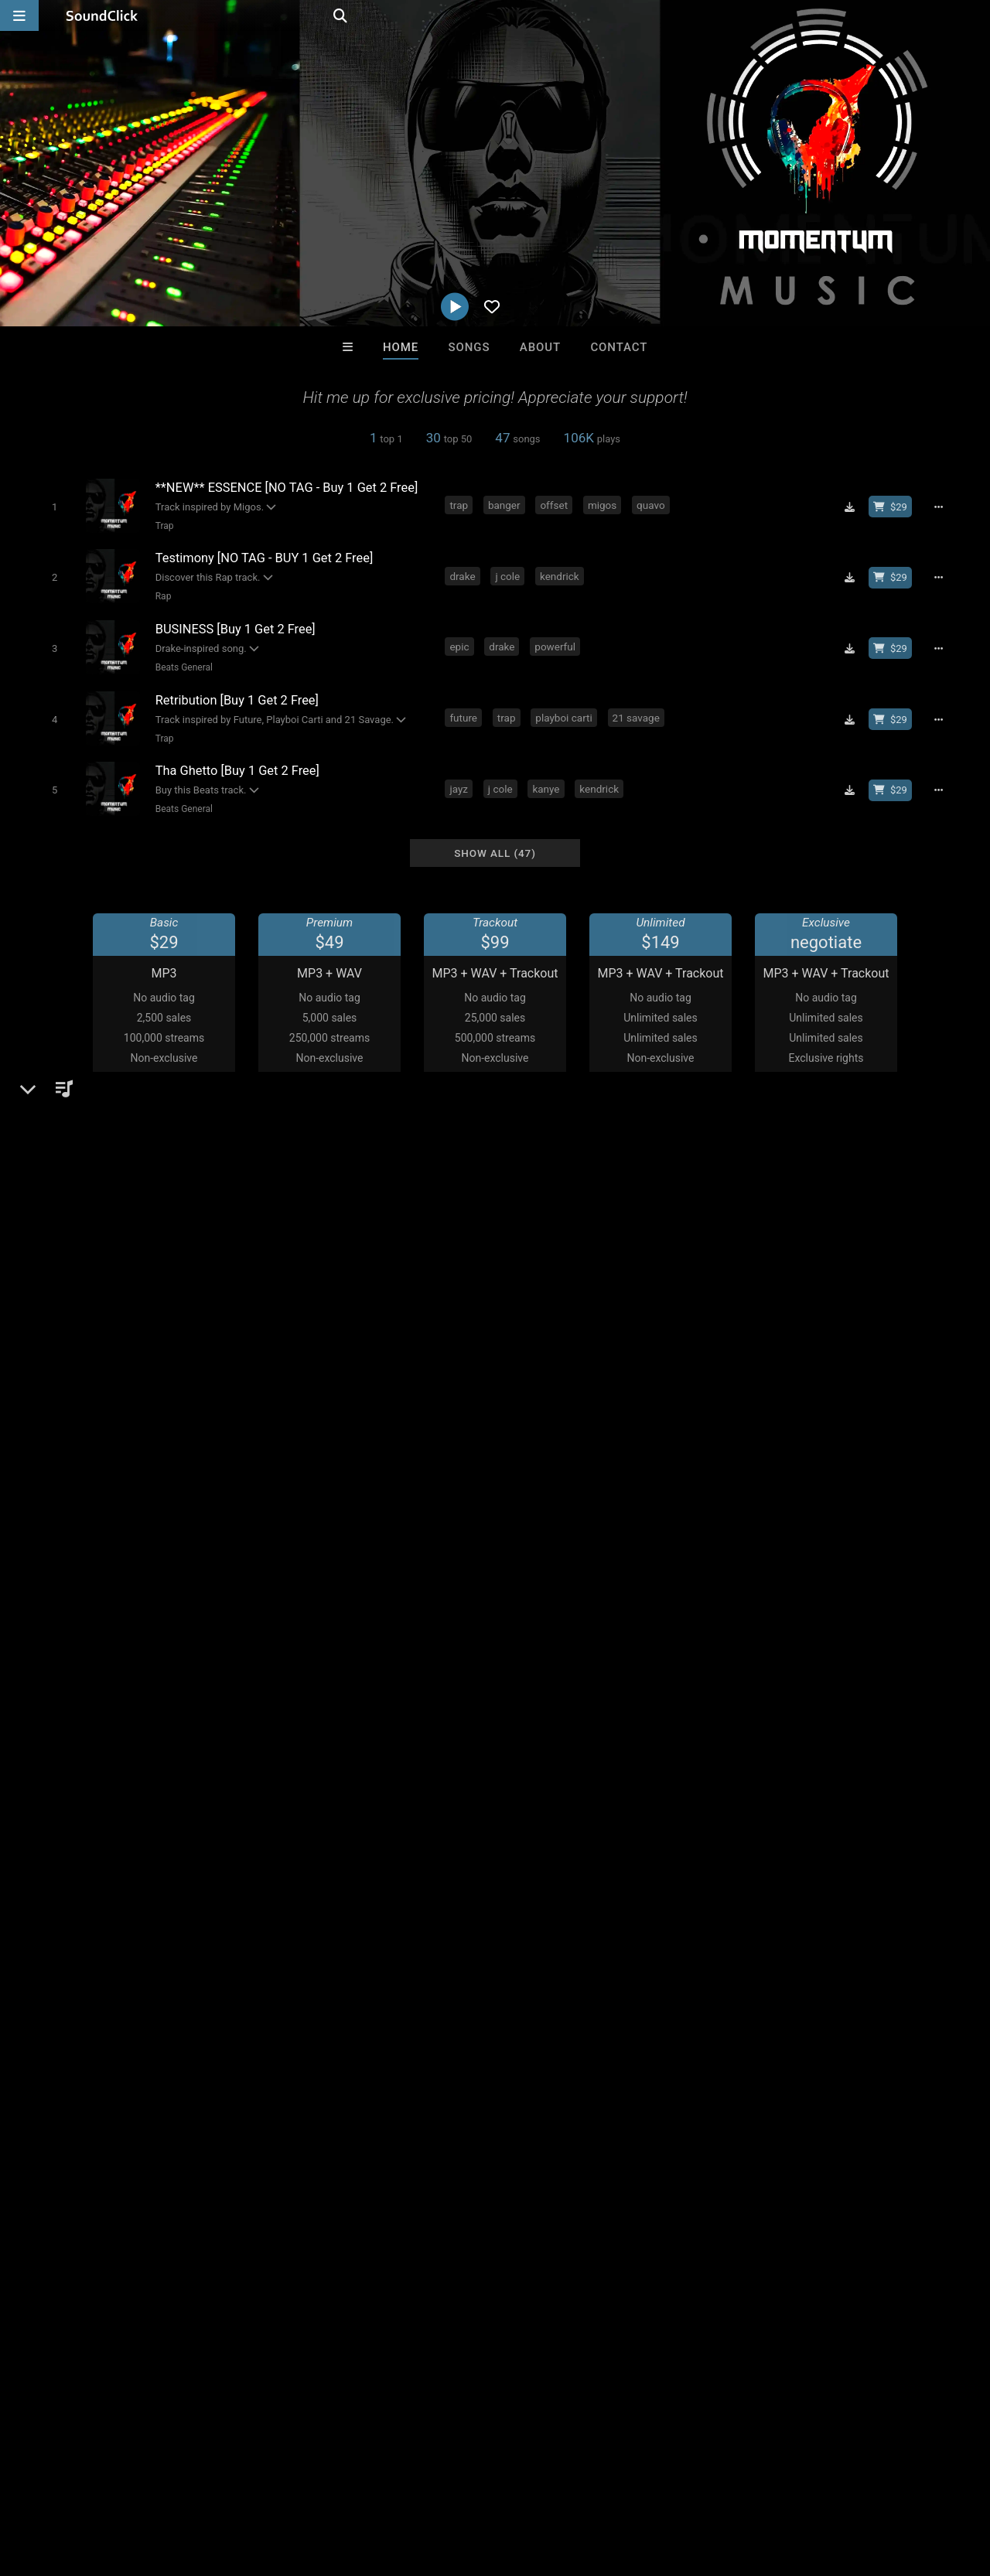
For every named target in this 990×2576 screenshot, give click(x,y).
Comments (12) (750, 1546)
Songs (469, 347)
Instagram (81, 1659)
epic (459, 646)
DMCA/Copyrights (288, 2484)
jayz (459, 786)
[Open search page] (974, 15)
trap (459, 505)
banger (504, 505)
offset (554, 505)
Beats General (183, 665)
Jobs (212, 2484)
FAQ (65, 2484)
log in (813, 1772)
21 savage (636, 716)
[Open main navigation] (19, 15)
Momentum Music (94, 1546)
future (464, 716)
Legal (417, 2484)
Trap (164, 525)
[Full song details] (940, 506)
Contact (618, 347)
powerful (555, 646)
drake (463, 575)
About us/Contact (137, 2484)
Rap (163, 595)
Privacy (369, 2484)
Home (400, 347)
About (540, 347)
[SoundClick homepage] (102, 15)
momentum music (82, 1890)
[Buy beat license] (891, 506)
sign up (757, 1772)
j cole (508, 575)
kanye (546, 786)
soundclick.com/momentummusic (145, 1637)
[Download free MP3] (851, 506)
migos (602, 505)
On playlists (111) (98, 1227)
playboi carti (564, 716)
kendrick (560, 575)
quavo (651, 505)
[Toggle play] (53, 506)
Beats (72, 1600)
